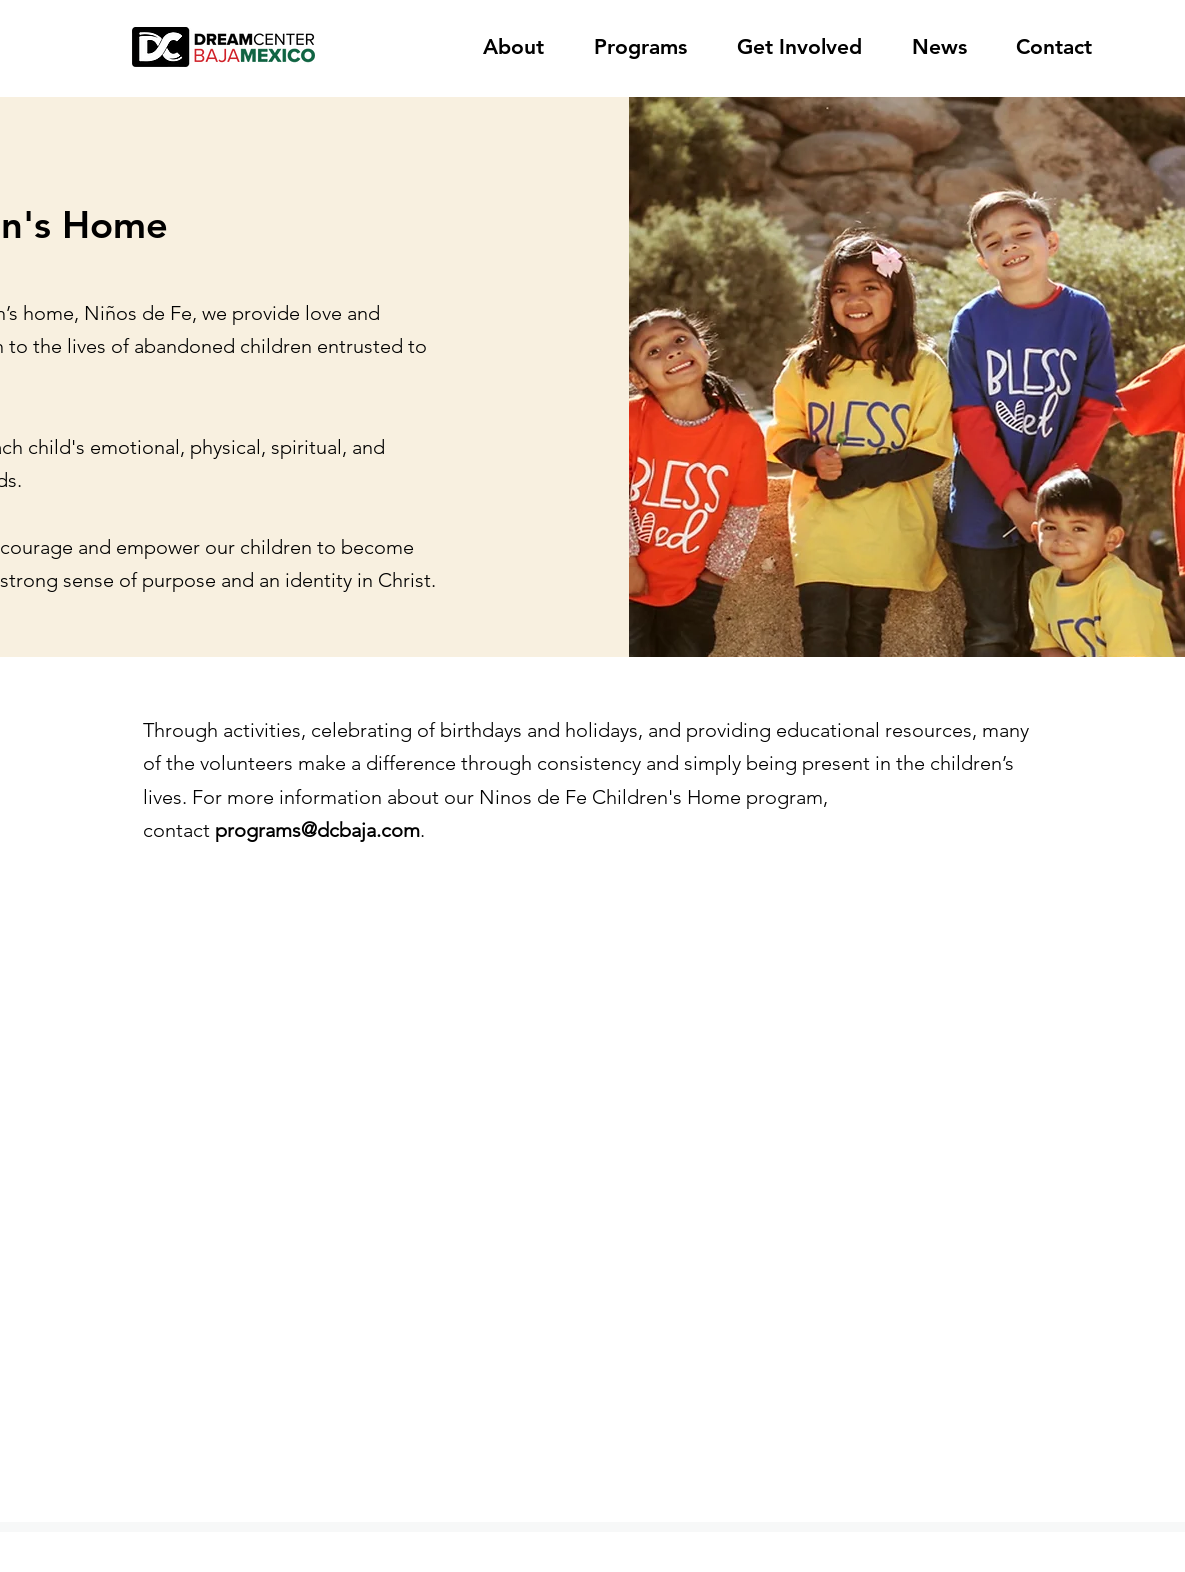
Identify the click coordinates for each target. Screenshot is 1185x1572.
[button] (523, 47)
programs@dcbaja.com (317, 830)
